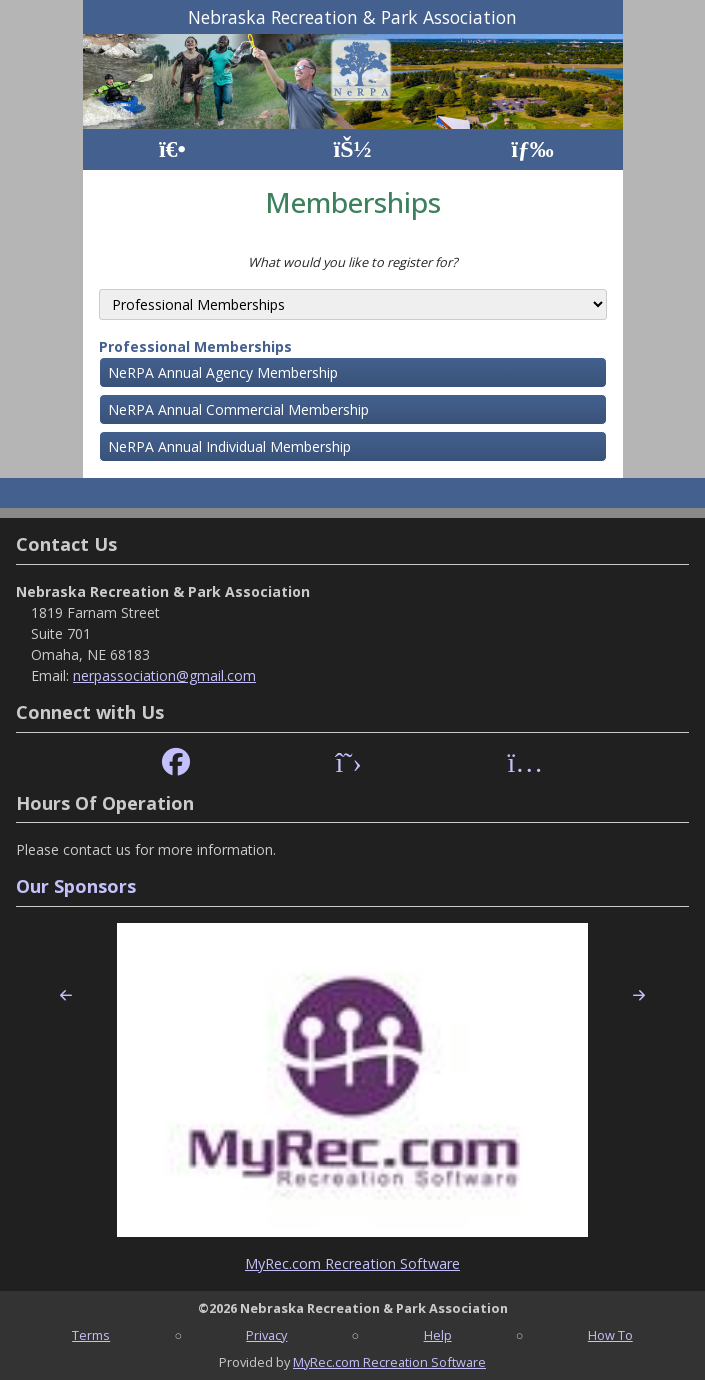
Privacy (266, 1335)
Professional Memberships (195, 346)
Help (438, 1335)
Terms (91, 1335)
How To (610, 1335)
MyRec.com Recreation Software (352, 1263)
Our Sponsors (76, 886)
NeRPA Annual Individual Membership (229, 446)
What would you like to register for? (353, 262)
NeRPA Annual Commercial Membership (238, 409)
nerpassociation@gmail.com (164, 675)
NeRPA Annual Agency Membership (223, 372)
